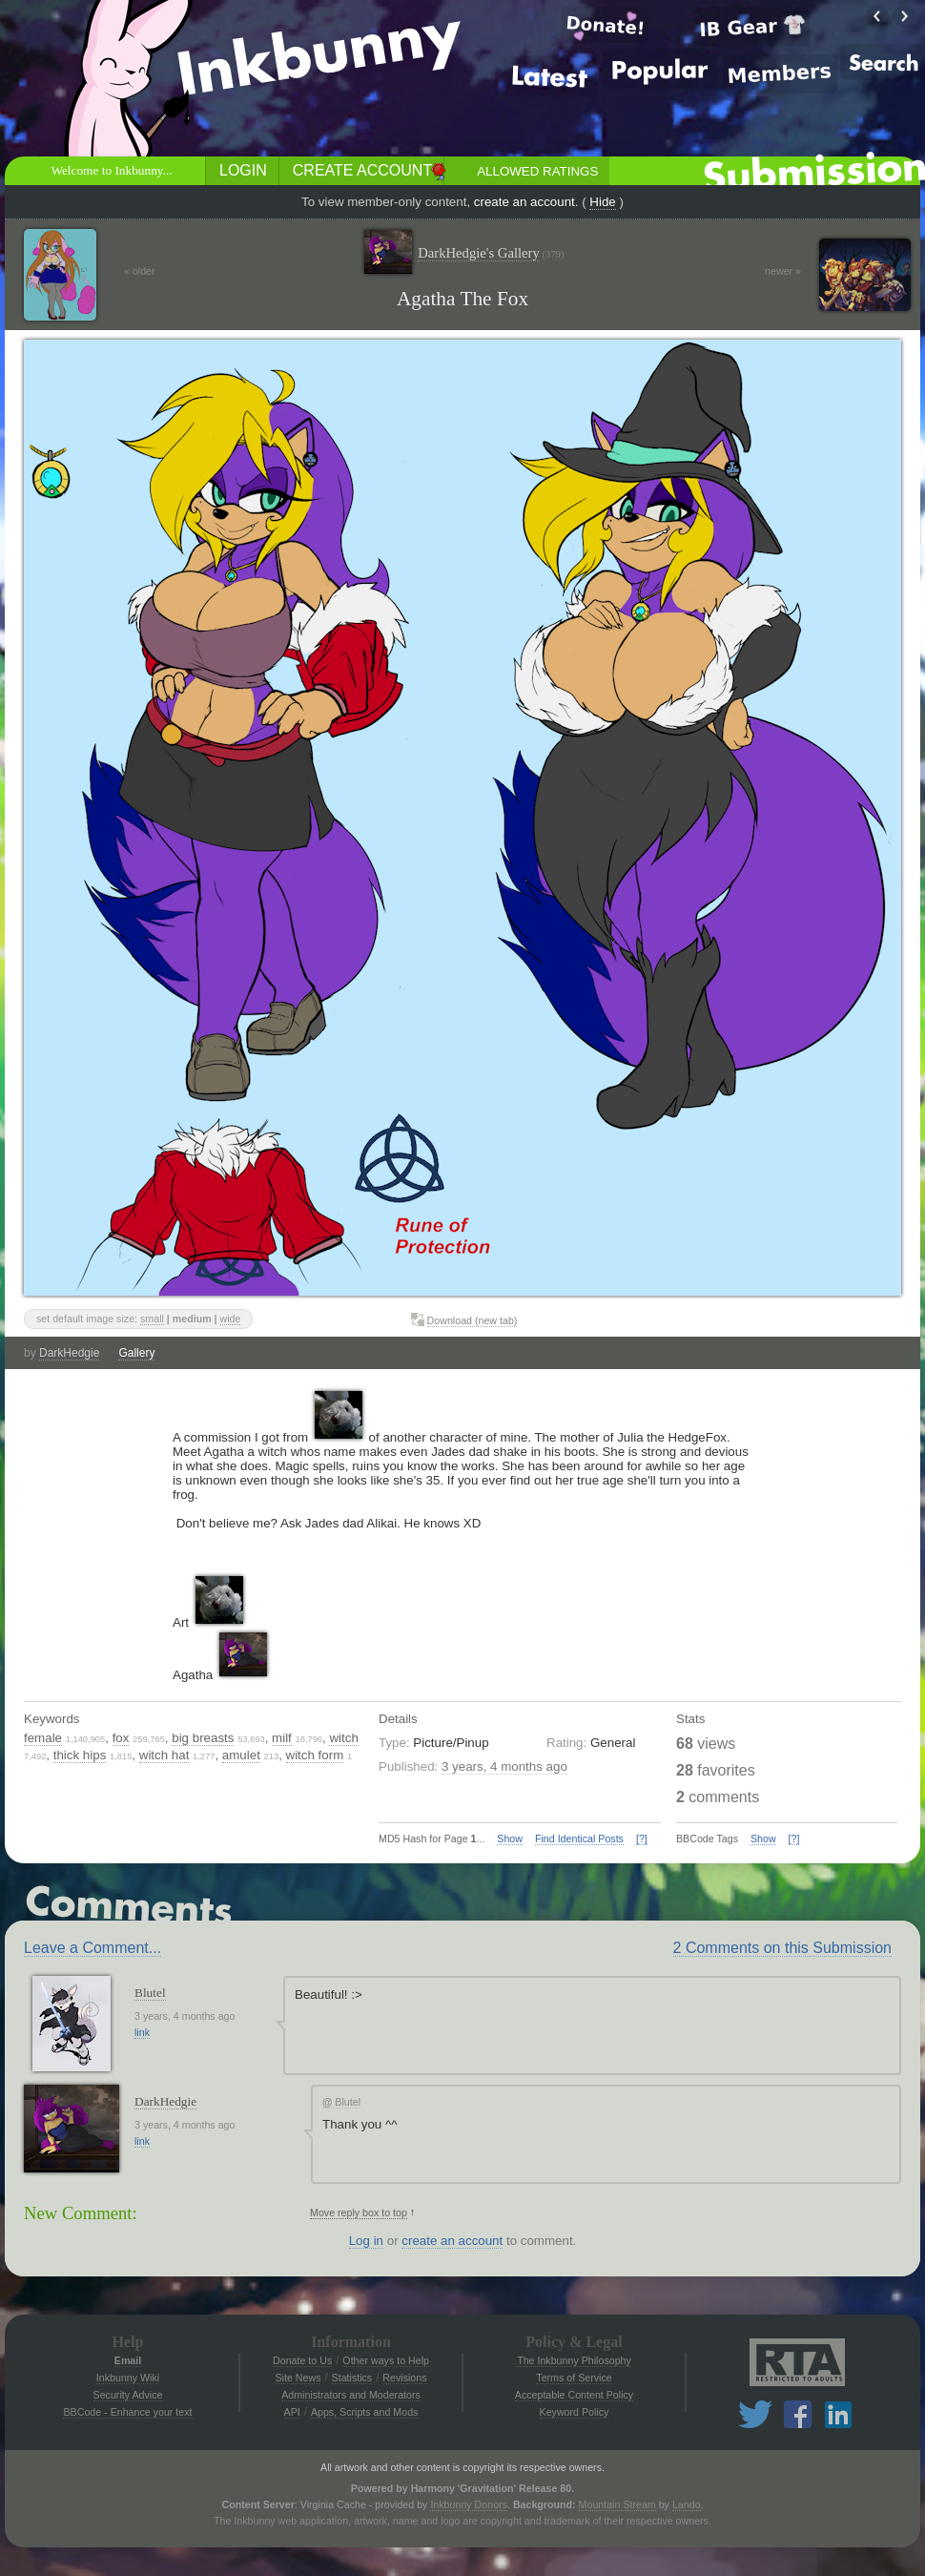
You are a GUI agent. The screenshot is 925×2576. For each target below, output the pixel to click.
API (292, 2412)
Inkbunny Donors (468, 2504)
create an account (524, 202)
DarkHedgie (69, 1353)
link (142, 2032)
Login (243, 170)
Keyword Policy (574, 2412)
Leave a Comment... (92, 1948)
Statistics (352, 2377)
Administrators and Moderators (351, 2394)
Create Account (362, 170)
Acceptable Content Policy (574, 2394)
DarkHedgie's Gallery (491, 253)
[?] (642, 1838)
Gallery (136, 1353)
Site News (297, 2377)
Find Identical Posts (579, 1838)
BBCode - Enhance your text (127, 2412)
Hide (602, 202)
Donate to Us (302, 2360)
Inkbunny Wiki (127, 2377)
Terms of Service (573, 2377)
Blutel (150, 1992)
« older (139, 271)
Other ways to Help (385, 2360)
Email (127, 2360)
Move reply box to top (358, 2212)
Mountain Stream (617, 2504)
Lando (686, 2504)
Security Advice (128, 2394)
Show (510, 1838)
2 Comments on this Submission (782, 1948)
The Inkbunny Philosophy (574, 2360)
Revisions (404, 2377)
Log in (366, 2240)
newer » (783, 271)
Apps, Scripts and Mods (365, 2412)
